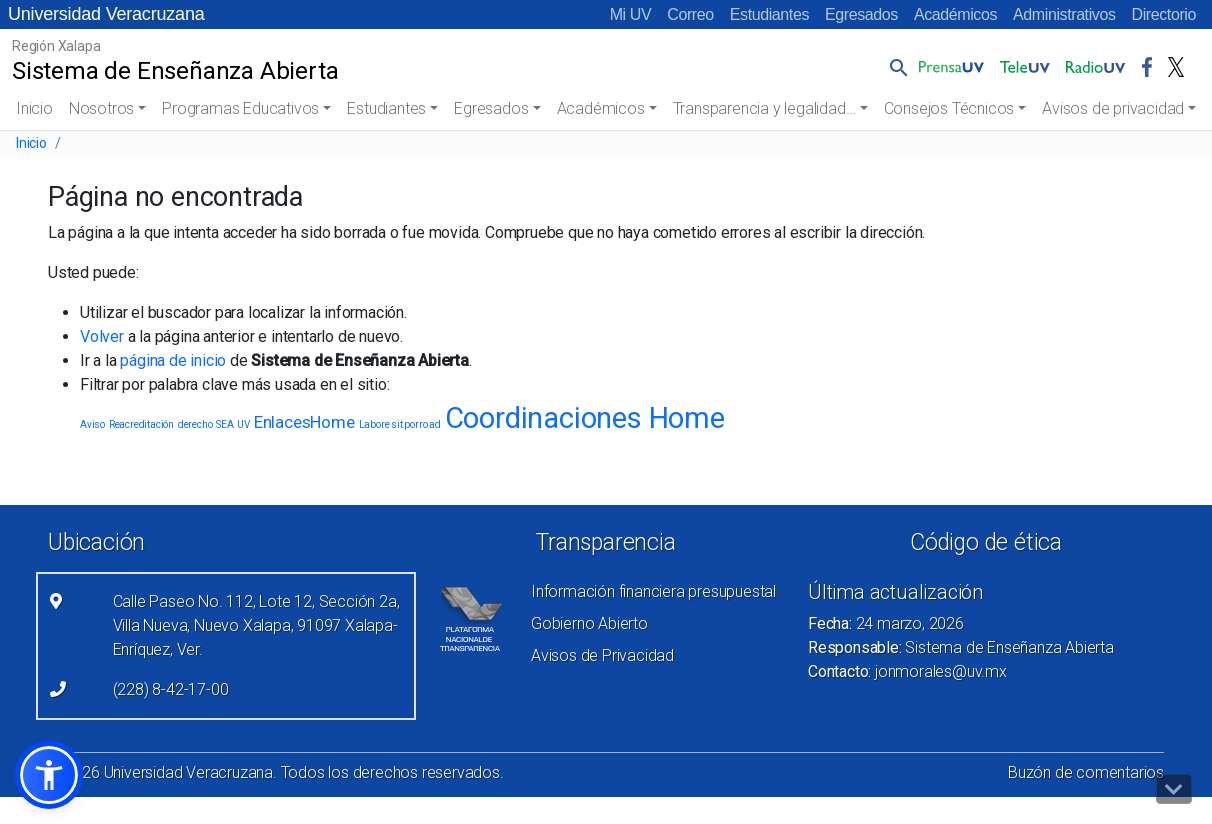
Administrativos (1064, 14)
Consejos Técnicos (949, 108)
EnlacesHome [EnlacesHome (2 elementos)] (304, 422)
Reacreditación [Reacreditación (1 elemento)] (141, 424)
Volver (102, 336)
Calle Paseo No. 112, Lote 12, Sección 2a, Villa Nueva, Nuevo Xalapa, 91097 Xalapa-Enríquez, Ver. (256, 625)
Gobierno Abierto (589, 623)
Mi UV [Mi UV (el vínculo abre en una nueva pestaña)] (631, 14)
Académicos (955, 14)
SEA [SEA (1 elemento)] (224, 424)
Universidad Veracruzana (106, 14)
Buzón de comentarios (1086, 772)
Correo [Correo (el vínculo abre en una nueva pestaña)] (690, 14)
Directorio (1164, 14)
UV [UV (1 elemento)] (243, 424)
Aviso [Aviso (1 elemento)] (92, 424)
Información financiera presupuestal (653, 591)
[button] (895, 67)
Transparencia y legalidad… (764, 108)
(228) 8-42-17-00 (171, 689)
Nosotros (101, 108)
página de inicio (173, 360)
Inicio (34, 108)
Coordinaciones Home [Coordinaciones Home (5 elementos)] (585, 418)
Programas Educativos (240, 108)
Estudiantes (769, 14)
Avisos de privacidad (1113, 108)
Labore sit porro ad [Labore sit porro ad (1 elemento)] (400, 424)
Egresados (861, 14)
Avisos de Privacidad (602, 655)
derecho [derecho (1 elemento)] (195, 424)
